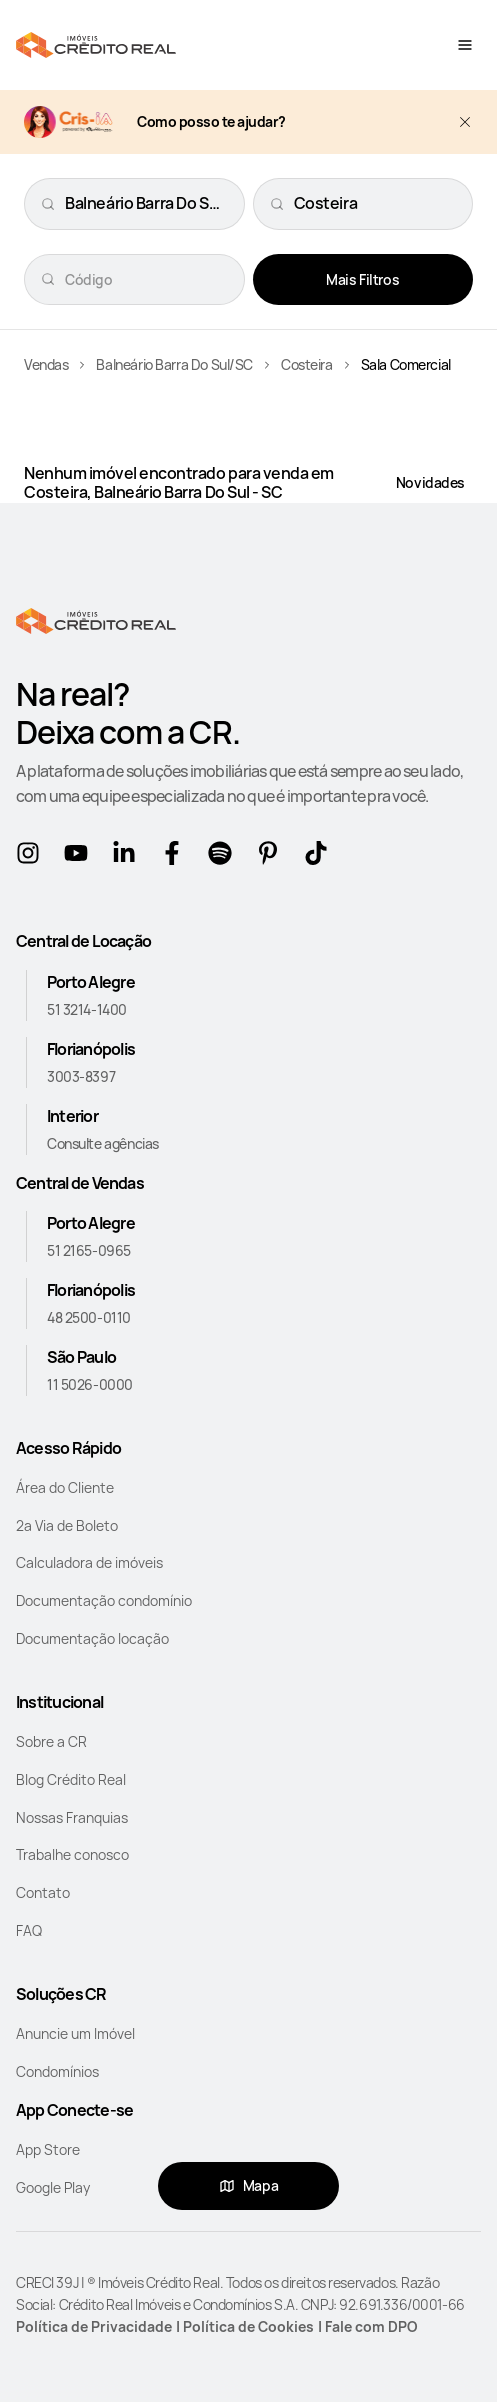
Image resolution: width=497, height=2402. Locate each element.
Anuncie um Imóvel (75, 2033)
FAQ (29, 1930)
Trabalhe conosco (72, 1854)
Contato (43, 1892)
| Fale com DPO (368, 2326)
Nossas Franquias (72, 1817)
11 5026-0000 (90, 1384)
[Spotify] (224, 857)
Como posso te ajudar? (211, 122)
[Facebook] (176, 857)
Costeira (307, 364)
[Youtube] (80, 857)
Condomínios (57, 2071)
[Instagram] (32, 857)
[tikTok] (320, 857)
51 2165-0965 (89, 1250)
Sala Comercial (406, 364)
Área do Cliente (65, 1487)
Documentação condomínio (104, 1600)
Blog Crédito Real (71, 1779)
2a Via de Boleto (67, 1525)
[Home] (96, 45)
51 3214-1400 (87, 1009)
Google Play (53, 2187)
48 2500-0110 (89, 1317)
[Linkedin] (128, 857)
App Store (48, 2149)
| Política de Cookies (245, 2326)
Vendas (46, 364)
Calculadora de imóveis (89, 1562)
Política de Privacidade (94, 2326)
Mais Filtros (362, 279)
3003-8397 (81, 1076)
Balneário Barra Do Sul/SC (174, 364)
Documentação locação (92, 1638)
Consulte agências (103, 1143)
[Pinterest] (272, 857)
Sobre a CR (51, 1741)
